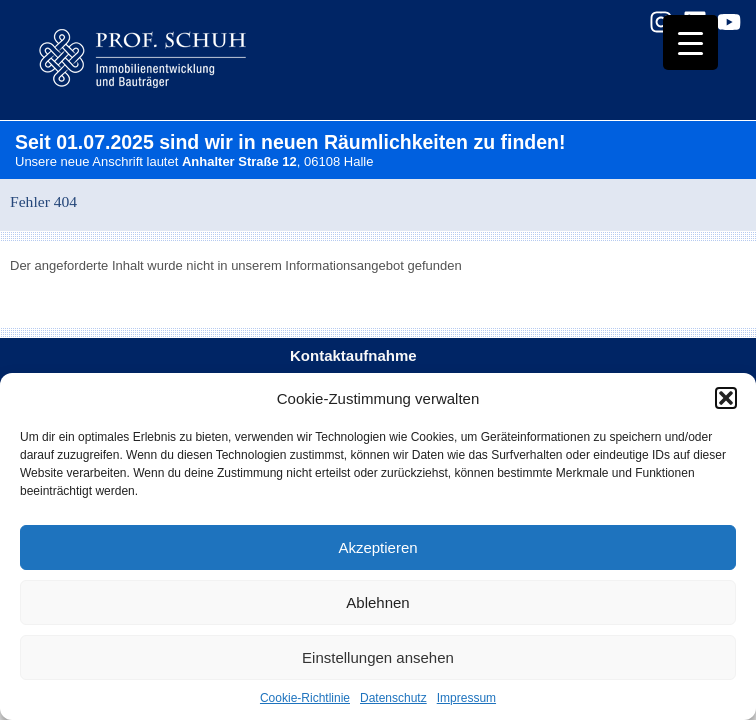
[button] (726, 398)
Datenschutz (393, 698)
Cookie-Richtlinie (305, 698)
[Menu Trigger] (690, 42)
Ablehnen (377, 602)
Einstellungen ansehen (378, 657)
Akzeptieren (377, 547)
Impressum (466, 698)
